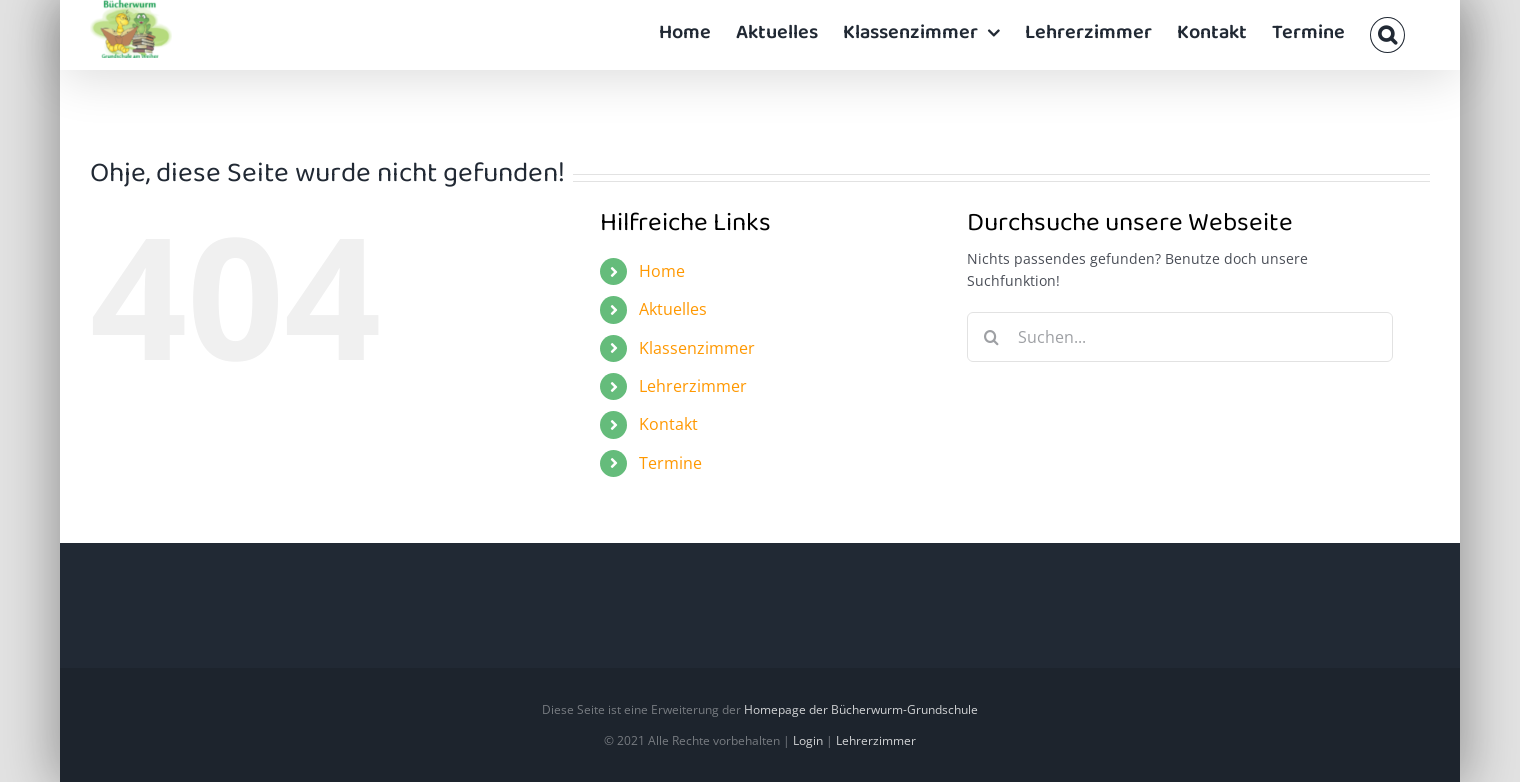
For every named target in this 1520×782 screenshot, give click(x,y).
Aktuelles (673, 309)
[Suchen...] (1180, 337)
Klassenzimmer (697, 348)
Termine (670, 463)
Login (808, 740)
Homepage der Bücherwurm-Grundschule (861, 709)
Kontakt (668, 424)
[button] (1387, 35)
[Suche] (992, 337)
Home (662, 271)
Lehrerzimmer (693, 386)
